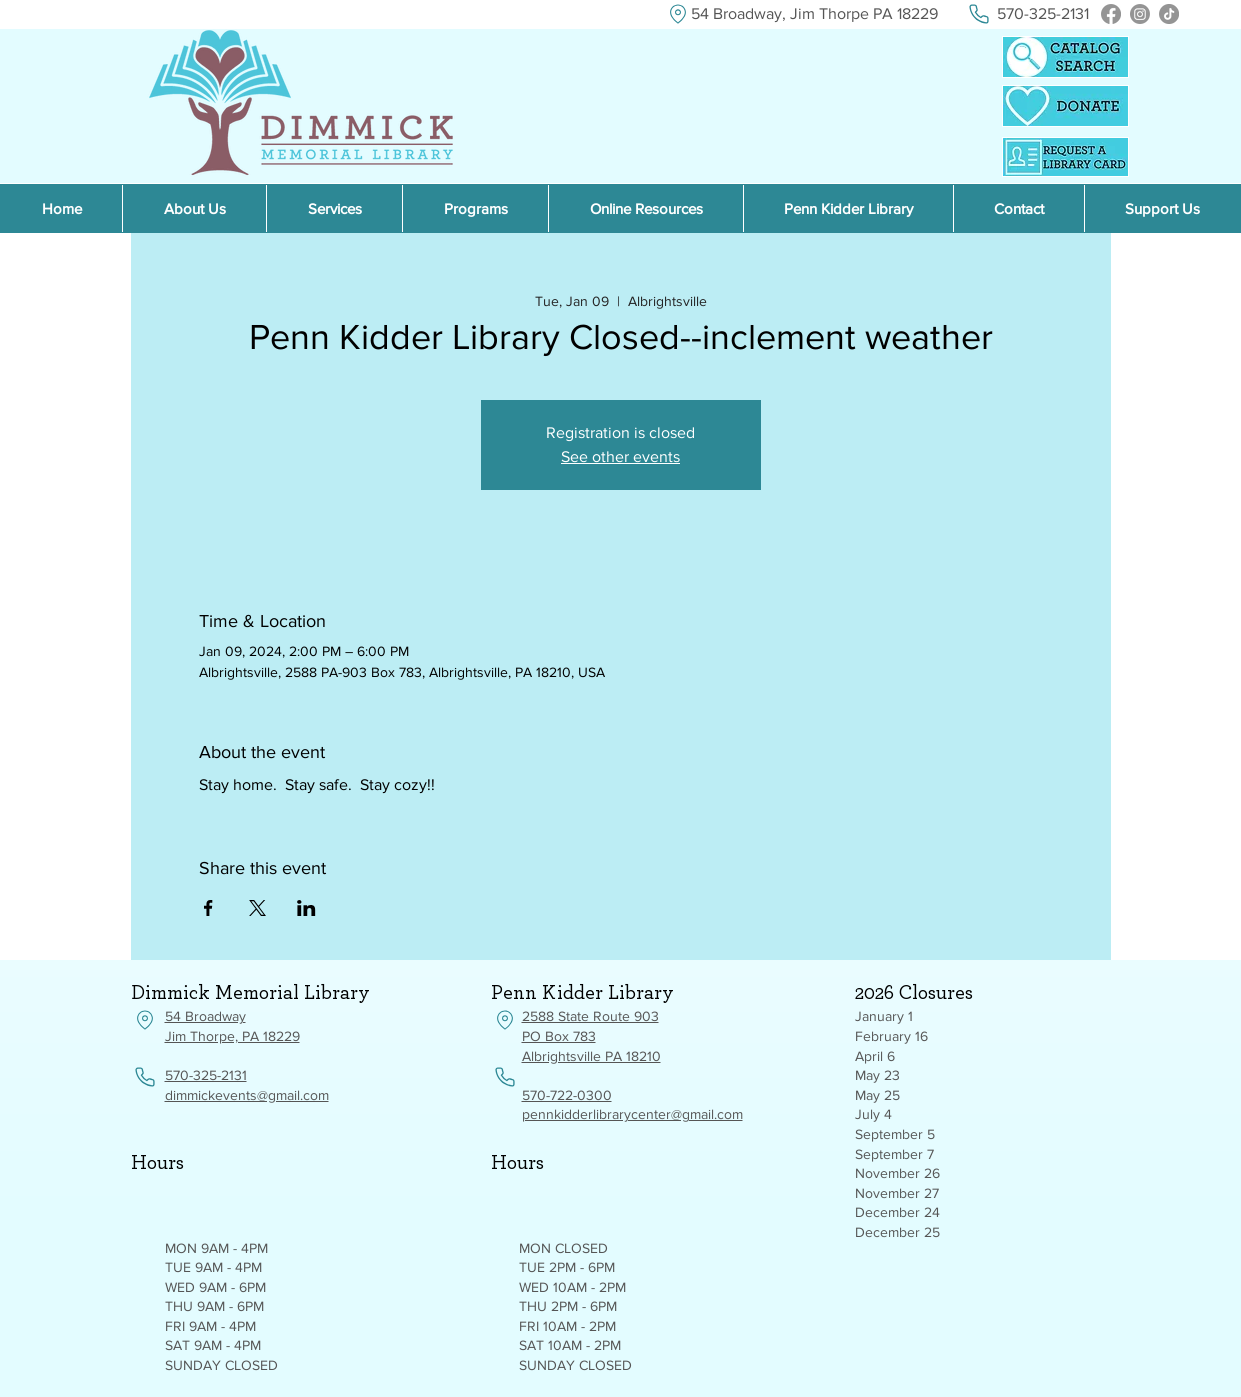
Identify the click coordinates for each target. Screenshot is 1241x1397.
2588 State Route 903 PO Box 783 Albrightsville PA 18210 (591, 1035)
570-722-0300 (567, 1095)
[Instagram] (1140, 14)
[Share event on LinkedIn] (306, 908)
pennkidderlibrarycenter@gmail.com (632, 1114)
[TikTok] (1169, 14)
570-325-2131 (206, 1075)
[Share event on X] (257, 908)
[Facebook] (1111, 14)
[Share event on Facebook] (208, 908)
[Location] (678, 14)
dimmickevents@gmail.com (247, 1095)
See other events (620, 456)
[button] (645, 208)
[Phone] (979, 14)
